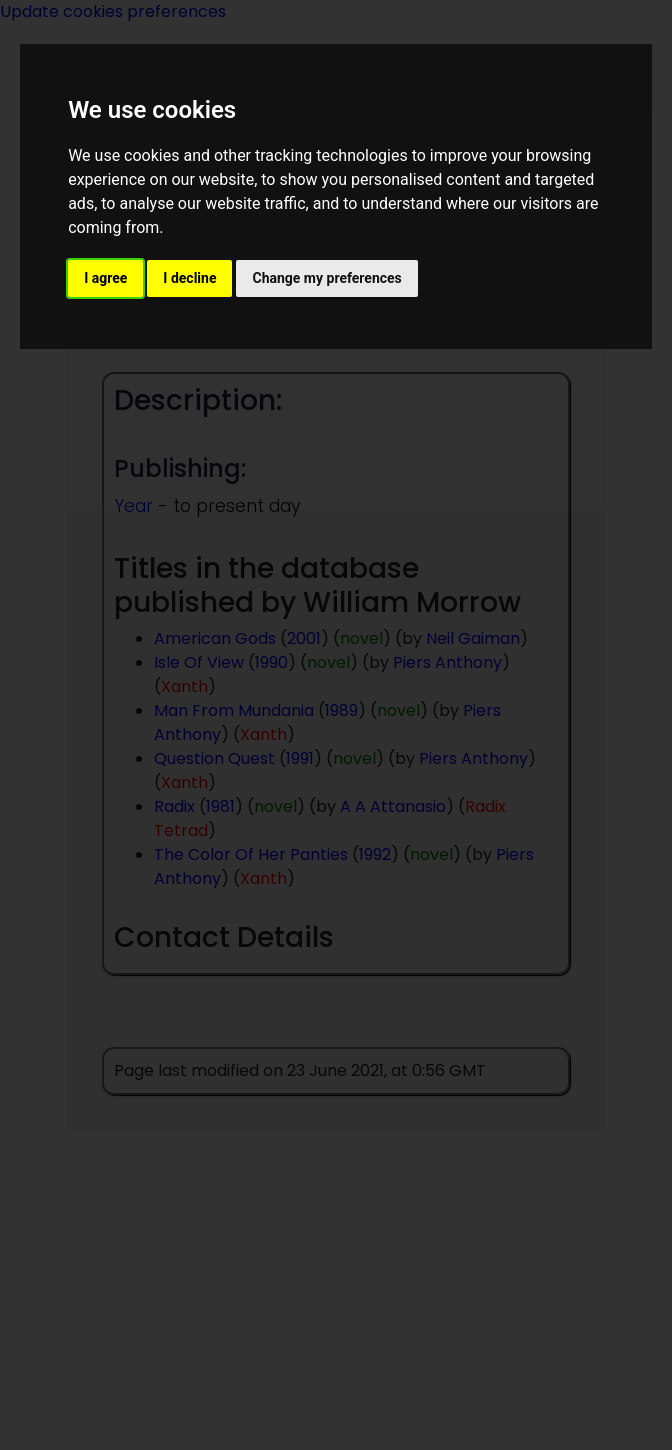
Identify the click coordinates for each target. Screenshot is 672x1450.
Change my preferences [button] (326, 278)
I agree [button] (105, 278)
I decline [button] (189, 278)
